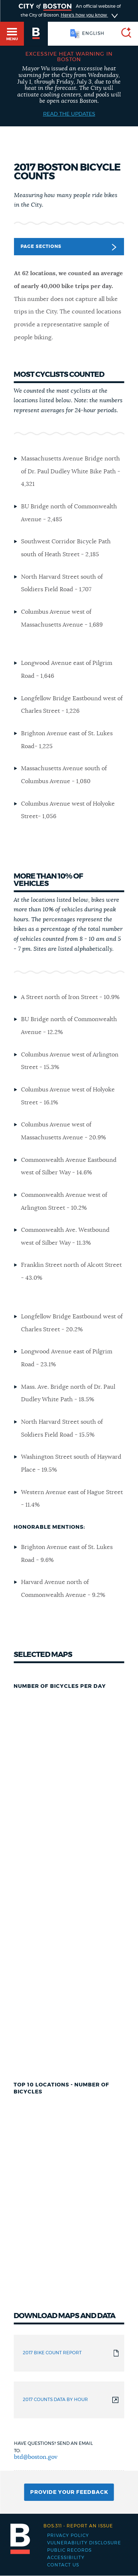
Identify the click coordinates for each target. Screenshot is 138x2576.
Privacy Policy (68, 2535)
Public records (69, 2550)
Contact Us (63, 2565)
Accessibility (66, 2557)
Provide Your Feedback (69, 2492)
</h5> (69, 1870)
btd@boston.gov (35, 2457)
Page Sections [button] (68, 247)
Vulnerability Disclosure (84, 2543)
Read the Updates (69, 114)
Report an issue (78, 2526)
